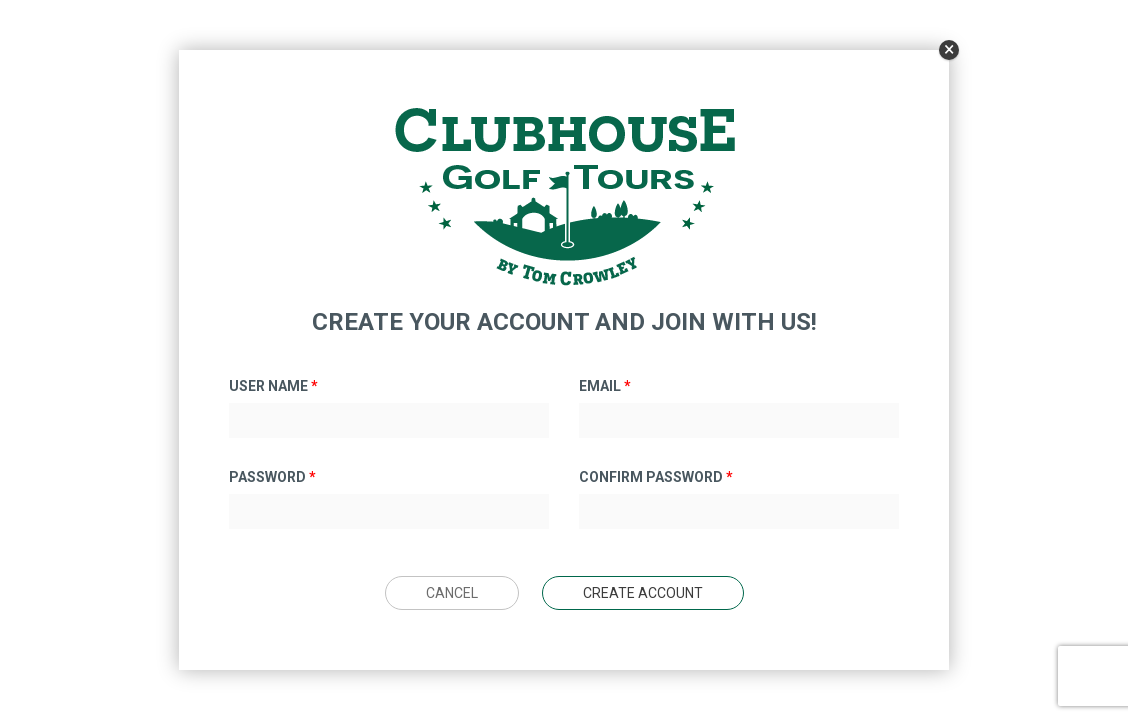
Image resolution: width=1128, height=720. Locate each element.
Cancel (452, 593)
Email (605, 386)
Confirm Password (656, 477)
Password (272, 477)
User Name (273, 386)
